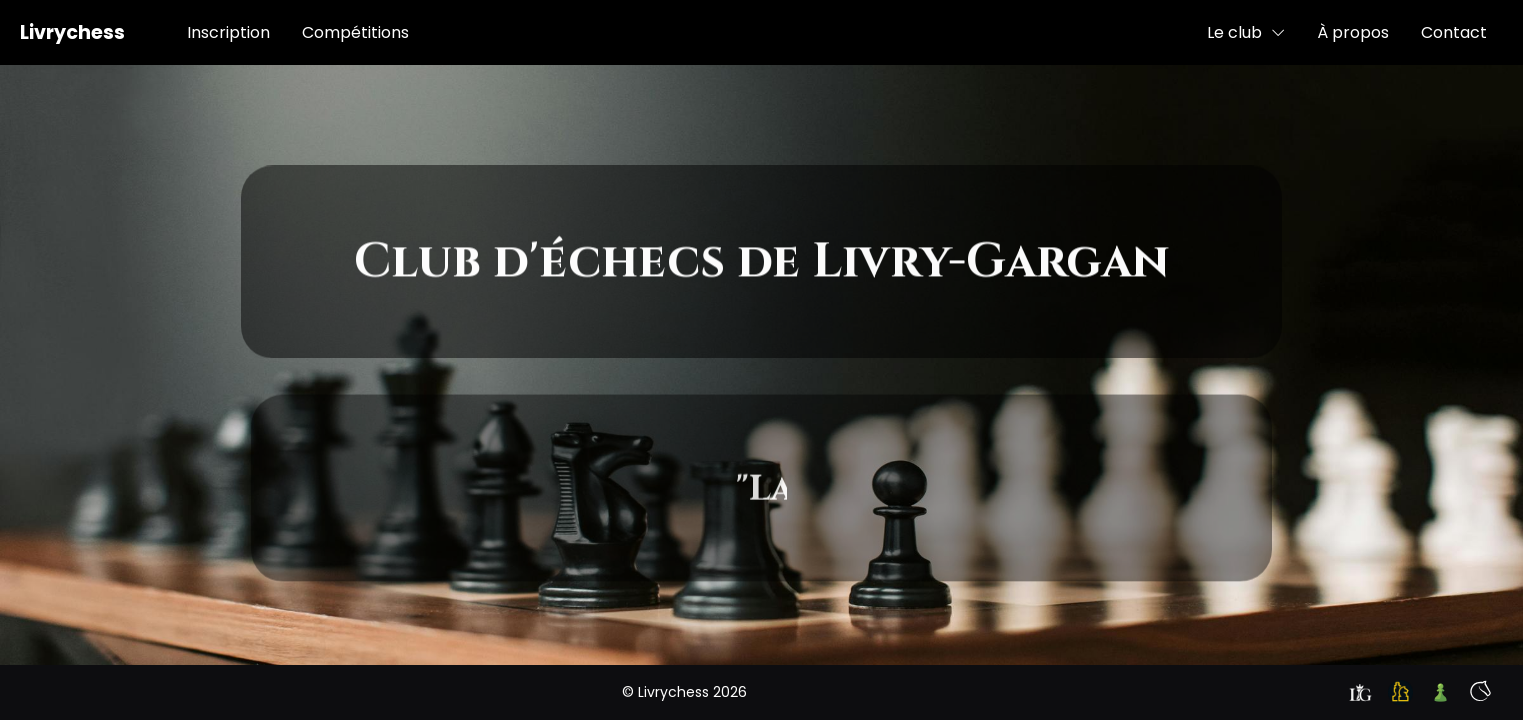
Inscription (228, 32)
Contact (1454, 32)
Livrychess (72, 32)
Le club (1246, 32)
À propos (1353, 32)
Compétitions (355, 32)
